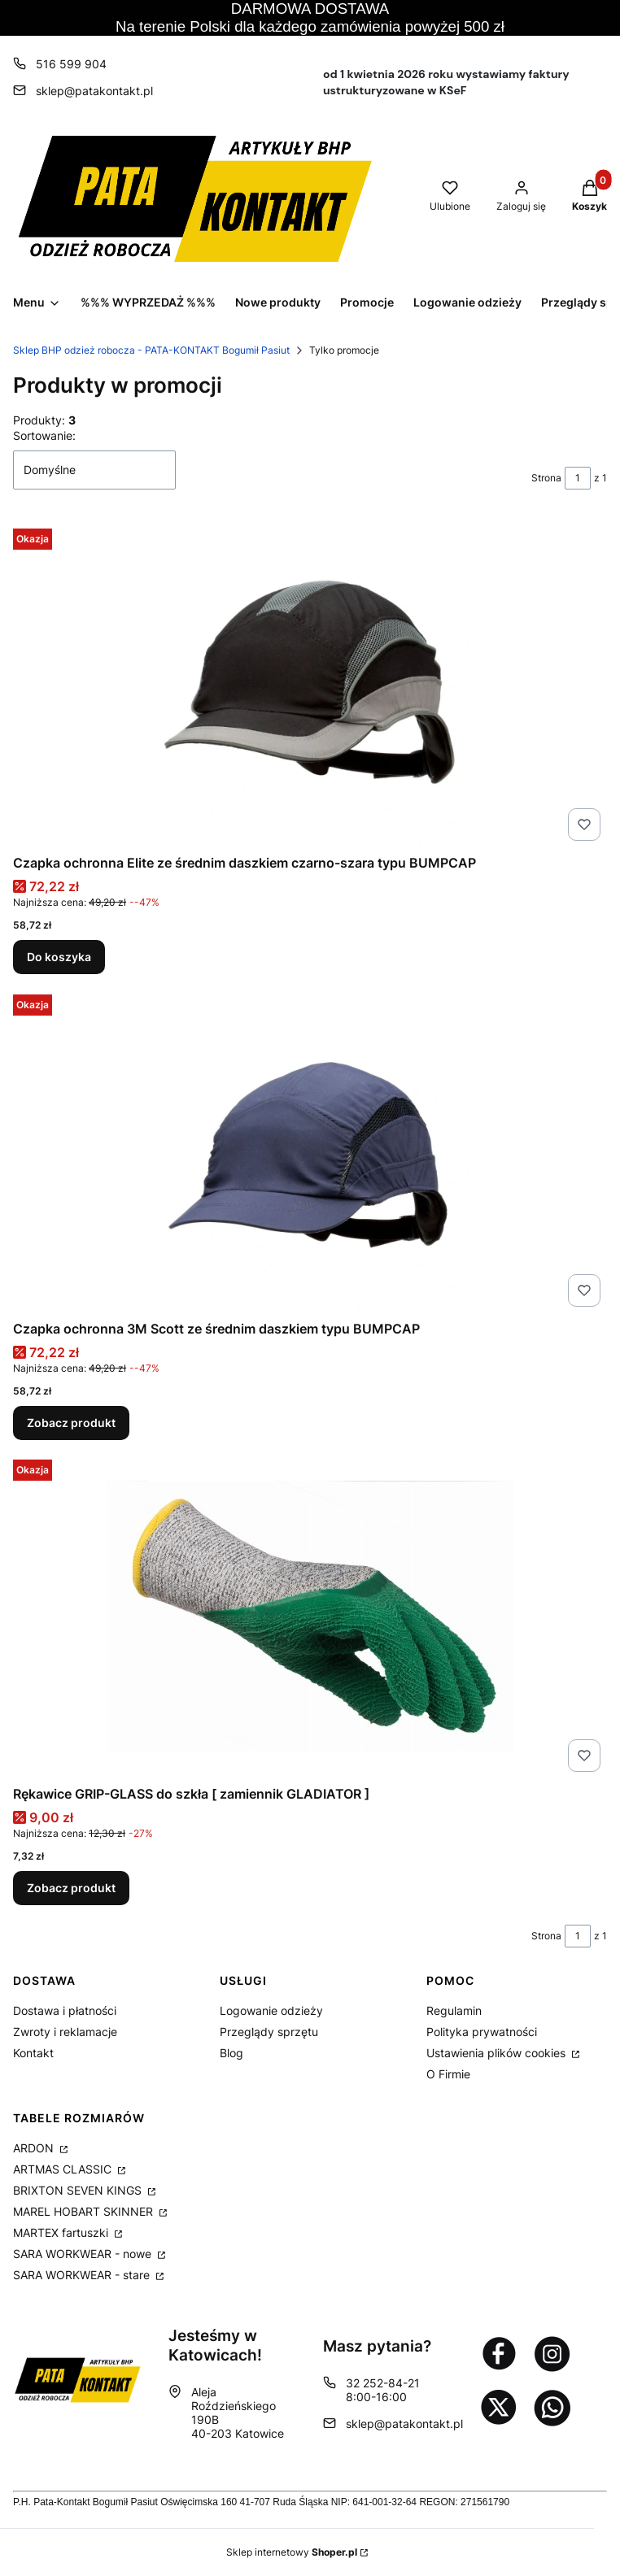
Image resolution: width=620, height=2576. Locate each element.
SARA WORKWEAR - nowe (84, 2254)
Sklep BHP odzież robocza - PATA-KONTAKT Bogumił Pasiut (151, 350)
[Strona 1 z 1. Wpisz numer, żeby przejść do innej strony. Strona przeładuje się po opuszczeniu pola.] (578, 478)
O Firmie (448, 2074)
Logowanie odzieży (271, 2010)
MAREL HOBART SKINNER (84, 2211)
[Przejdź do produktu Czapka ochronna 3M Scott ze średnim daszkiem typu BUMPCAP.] (310, 1150)
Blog (231, 2053)
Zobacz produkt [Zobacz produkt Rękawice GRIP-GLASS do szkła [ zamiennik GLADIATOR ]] (71, 1888)
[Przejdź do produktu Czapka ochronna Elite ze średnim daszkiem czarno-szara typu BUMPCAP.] (310, 684)
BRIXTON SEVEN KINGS (79, 2190)
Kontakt (33, 2053)
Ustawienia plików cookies (497, 2053)
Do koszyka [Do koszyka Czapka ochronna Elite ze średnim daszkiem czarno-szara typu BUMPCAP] (59, 957)
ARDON (35, 2148)
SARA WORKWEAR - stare (83, 2275)
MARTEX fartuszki (62, 2232)
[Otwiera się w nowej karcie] (498, 2353)
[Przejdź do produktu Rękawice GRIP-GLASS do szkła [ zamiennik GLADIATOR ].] (310, 1615)
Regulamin (454, 2010)
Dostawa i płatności (64, 2010)
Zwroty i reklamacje (65, 2032)
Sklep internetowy (291, 2552)
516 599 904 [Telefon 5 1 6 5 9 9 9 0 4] (71, 64)
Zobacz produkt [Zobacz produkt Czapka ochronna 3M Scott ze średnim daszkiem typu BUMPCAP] (71, 1422)
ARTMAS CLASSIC (64, 2169)
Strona (546, 478)
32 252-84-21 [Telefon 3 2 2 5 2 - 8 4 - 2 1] (383, 2383)
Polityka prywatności (481, 2032)
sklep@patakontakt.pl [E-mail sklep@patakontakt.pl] (94, 91)
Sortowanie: (44, 435)
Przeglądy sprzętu (269, 2032)
